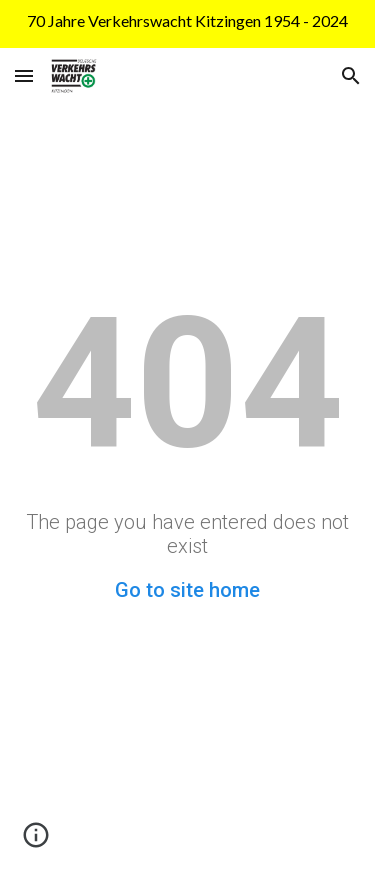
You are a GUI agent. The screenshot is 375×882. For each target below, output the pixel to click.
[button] (24, 75)
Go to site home (187, 590)
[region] (187, 24)
